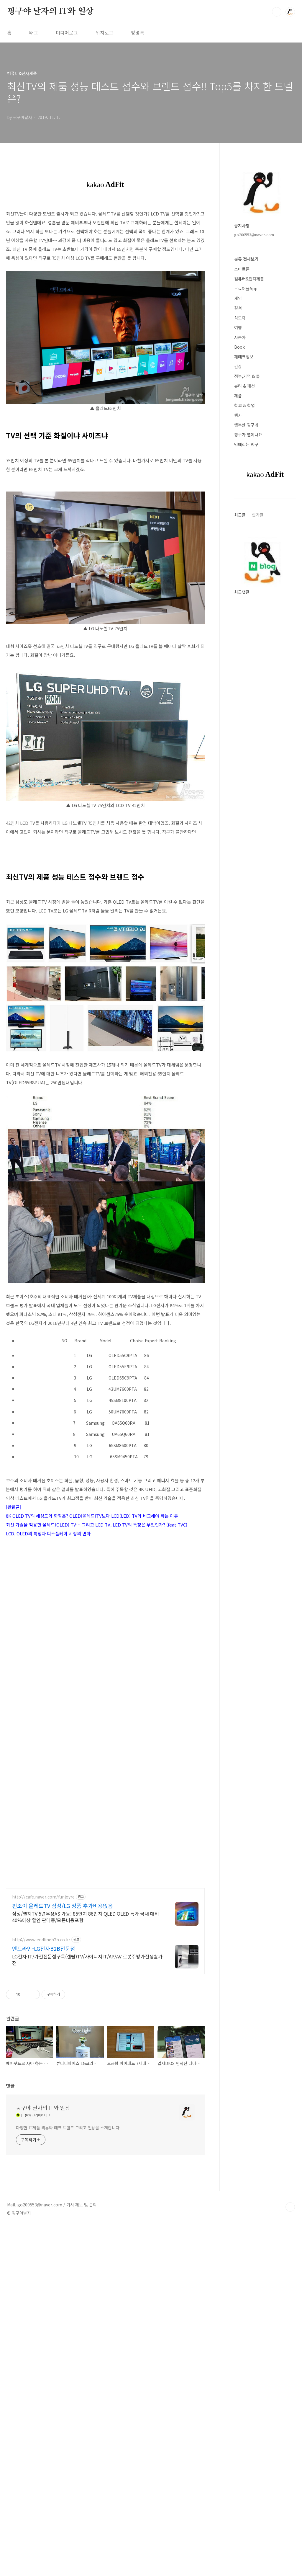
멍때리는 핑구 (246, 444)
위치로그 (104, 32)
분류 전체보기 (246, 259)
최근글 (240, 515)
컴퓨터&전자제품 (249, 279)
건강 (238, 366)
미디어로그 (67, 32)
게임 (238, 298)
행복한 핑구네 (246, 425)
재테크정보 (243, 357)
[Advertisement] (105, 1923)
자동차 (240, 337)
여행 (238, 327)
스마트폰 (242, 269)
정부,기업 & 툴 (247, 376)
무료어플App (245, 288)
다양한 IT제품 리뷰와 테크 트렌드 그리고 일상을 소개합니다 (67, 2335)
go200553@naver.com (254, 234)
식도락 (240, 318)
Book (239, 347)
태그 (33, 32)
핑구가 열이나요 (248, 435)
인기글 (257, 515)
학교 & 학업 (244, 405)
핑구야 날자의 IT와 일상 (50, 11)
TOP (290, 2414)
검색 (276, 11)
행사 (238, 415)
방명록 (137, 32)
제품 (238, 396)
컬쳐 (238, 308)
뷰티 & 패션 (244, 386)
